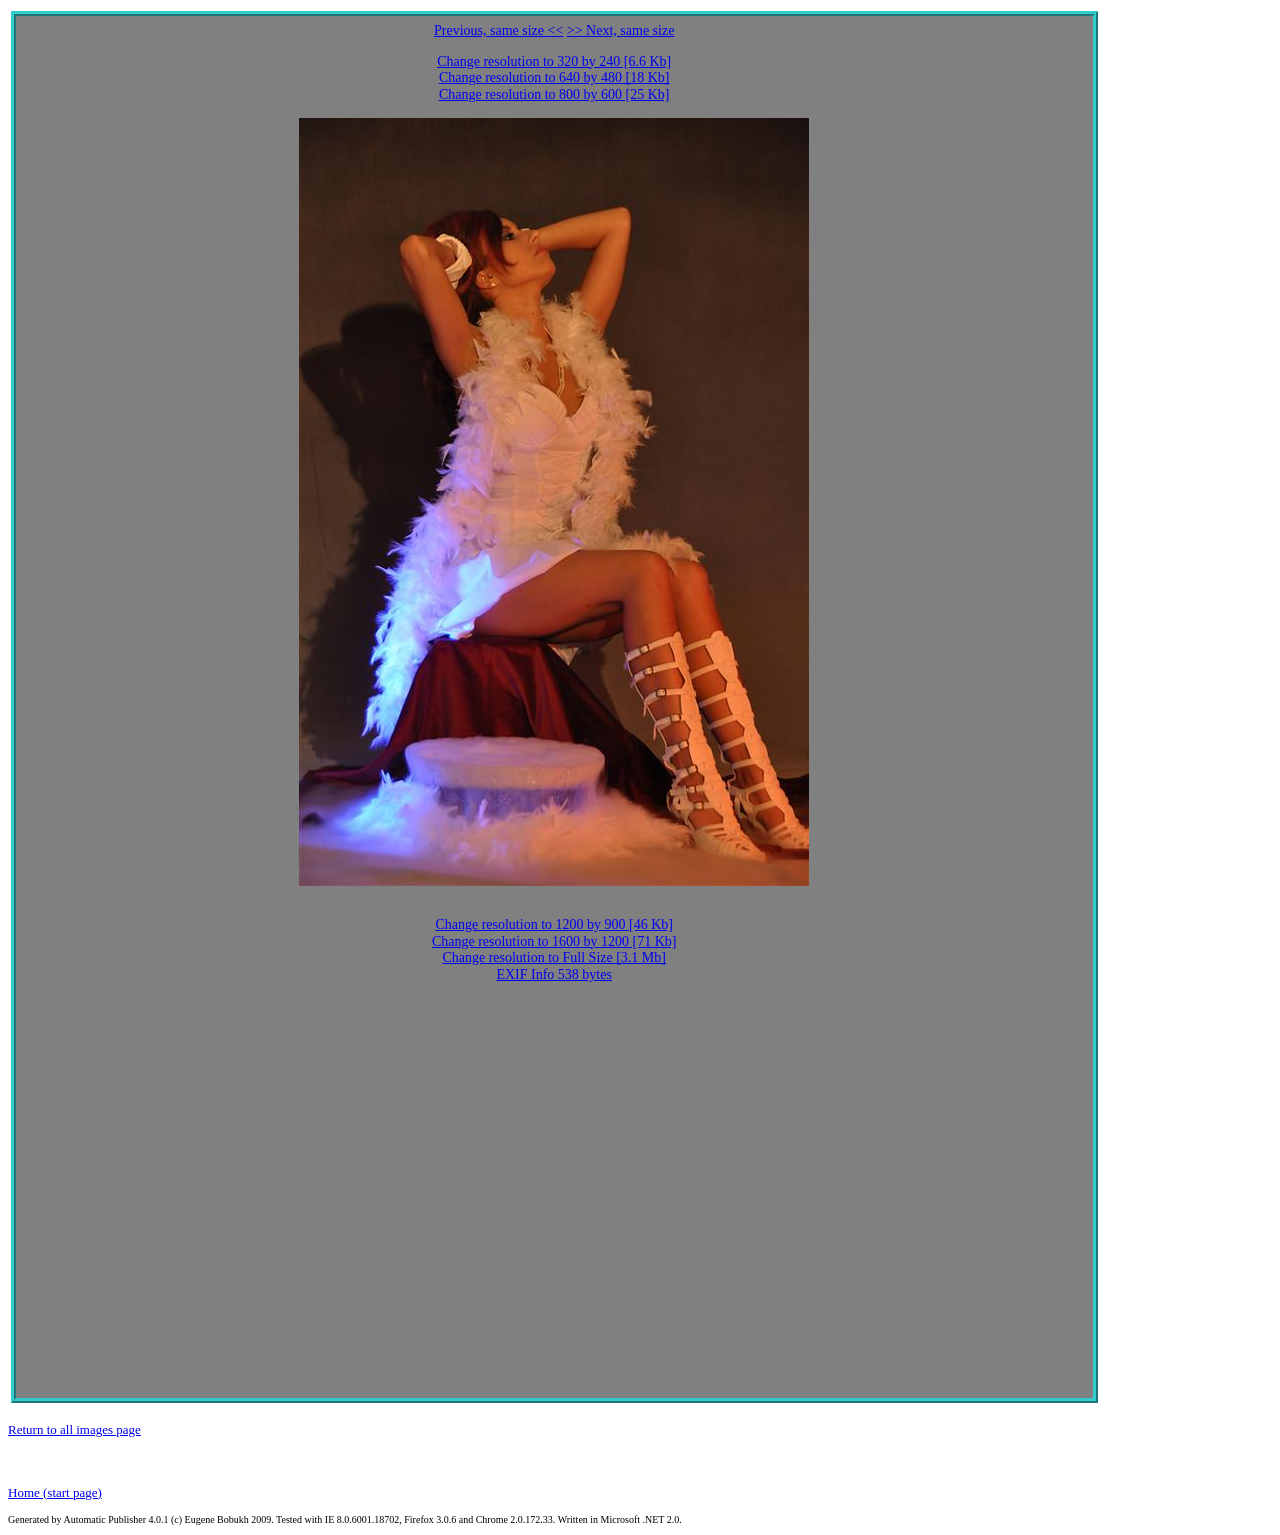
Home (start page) (55, 1492)
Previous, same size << (498, 30)
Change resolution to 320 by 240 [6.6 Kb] (554, 61)
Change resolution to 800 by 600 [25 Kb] (554, 94)
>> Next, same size (621, 30)
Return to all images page (74, 1429)
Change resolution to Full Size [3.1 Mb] (554, 957)
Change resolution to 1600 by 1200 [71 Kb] (554, 941)
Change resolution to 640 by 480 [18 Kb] (554, 77)
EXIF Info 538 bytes (554, 974)
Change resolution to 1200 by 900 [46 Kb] (554, 924)
